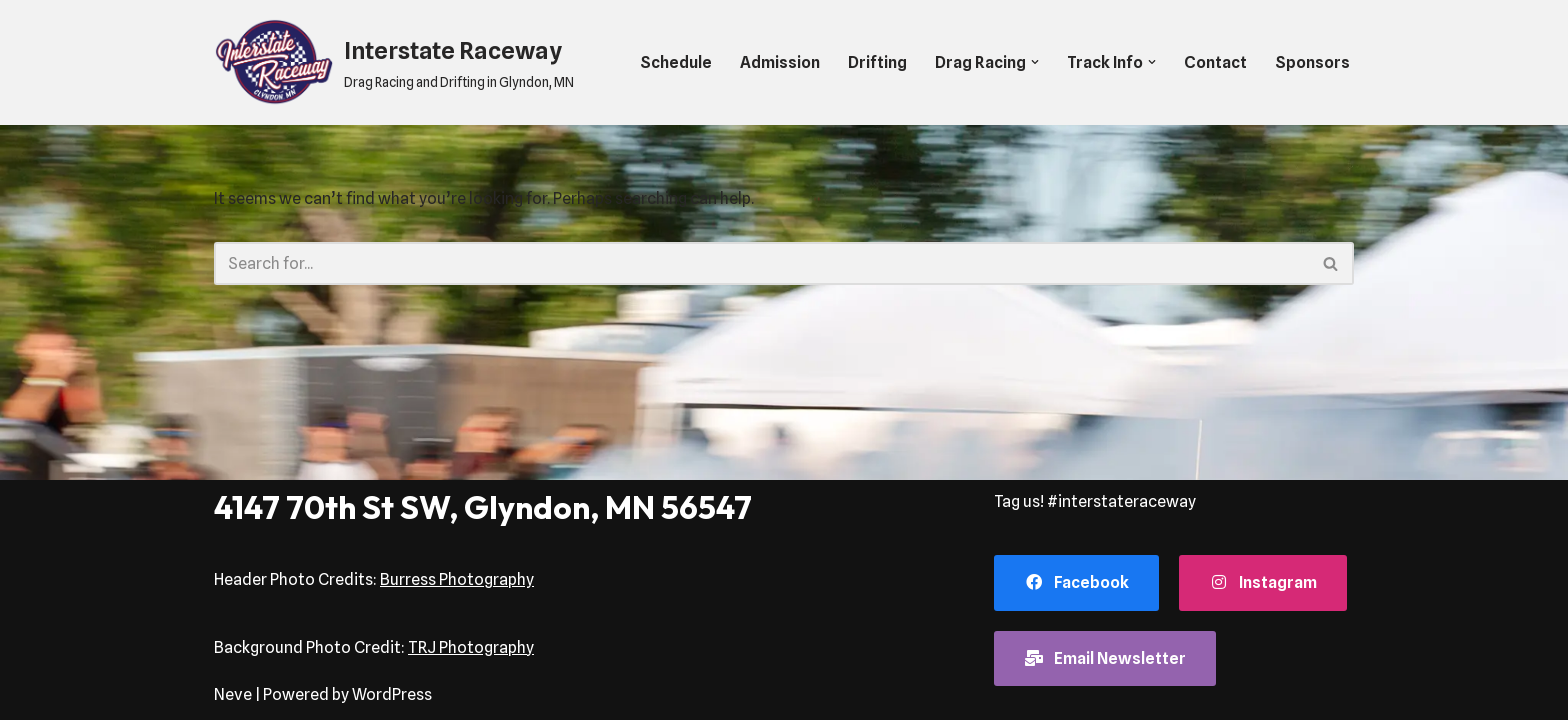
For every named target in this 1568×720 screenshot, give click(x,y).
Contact (1215, 62)
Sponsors (1312, 62)
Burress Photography (457, 579)
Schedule (676, 62)
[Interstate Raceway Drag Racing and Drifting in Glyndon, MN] (394, 62)
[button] (1035, 62)
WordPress (392, 694)
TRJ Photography (471, 647)
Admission (780, 62)
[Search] (761, 263)
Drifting (877, 62)
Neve (233, 694)
